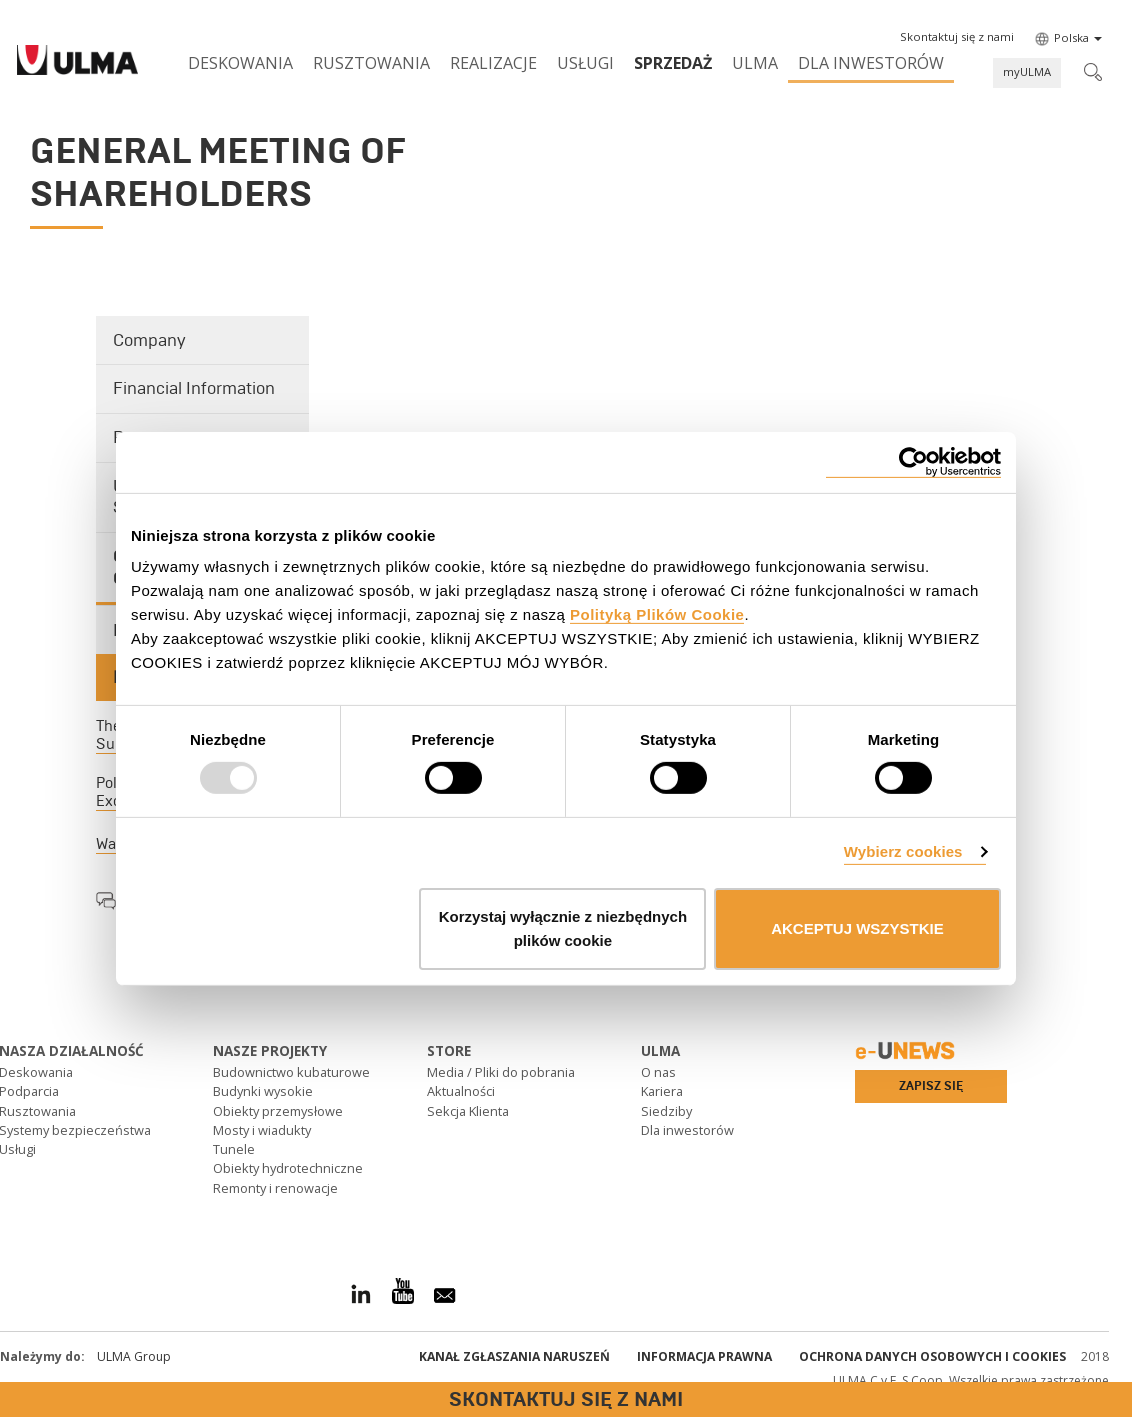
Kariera (662, 1091)
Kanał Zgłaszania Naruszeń (514, 1356)
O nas (658, 1072)
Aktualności (461, 1091)
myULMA (1027, 71)
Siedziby (666, 1111)
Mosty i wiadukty (262, 1130)
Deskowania (240, 63)
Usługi (585, 63)
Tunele (234, 1149)
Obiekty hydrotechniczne (288, 1168)
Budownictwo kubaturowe (291, 1072)
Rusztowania (371, 63)
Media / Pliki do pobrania (501, 1072)
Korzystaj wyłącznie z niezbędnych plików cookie (563, 928)
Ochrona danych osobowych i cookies (932, 1356)
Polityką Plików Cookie (657, 614)
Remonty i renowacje (275, 1188)
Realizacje (493, 63)
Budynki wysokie (263, 1091)
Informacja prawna (704, 1356)
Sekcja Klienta (468, 1111)
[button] (957, 37)
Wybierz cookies (903, 851)
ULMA (755, 63)
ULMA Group (134, 1356)
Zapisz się (931, 1086)
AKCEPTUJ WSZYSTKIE (857, 928)
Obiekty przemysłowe (278, 1111)
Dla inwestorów (871, 63)
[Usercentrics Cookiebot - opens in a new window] (913, 461)
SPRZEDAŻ (673, 63)
